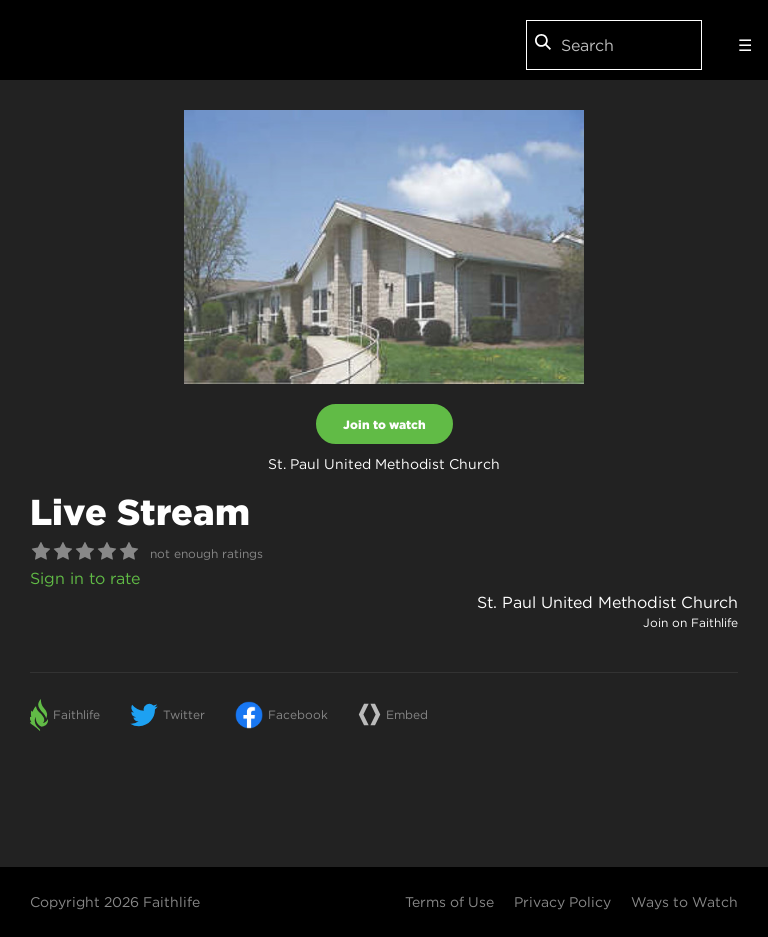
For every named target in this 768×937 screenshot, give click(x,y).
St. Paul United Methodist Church (607, 602)
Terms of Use (449, 902)
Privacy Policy (562, 902)
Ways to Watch (684, 902)
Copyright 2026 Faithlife (115, 902)
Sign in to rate (85, 578)
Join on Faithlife (690, 622)
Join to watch (384, 424)
